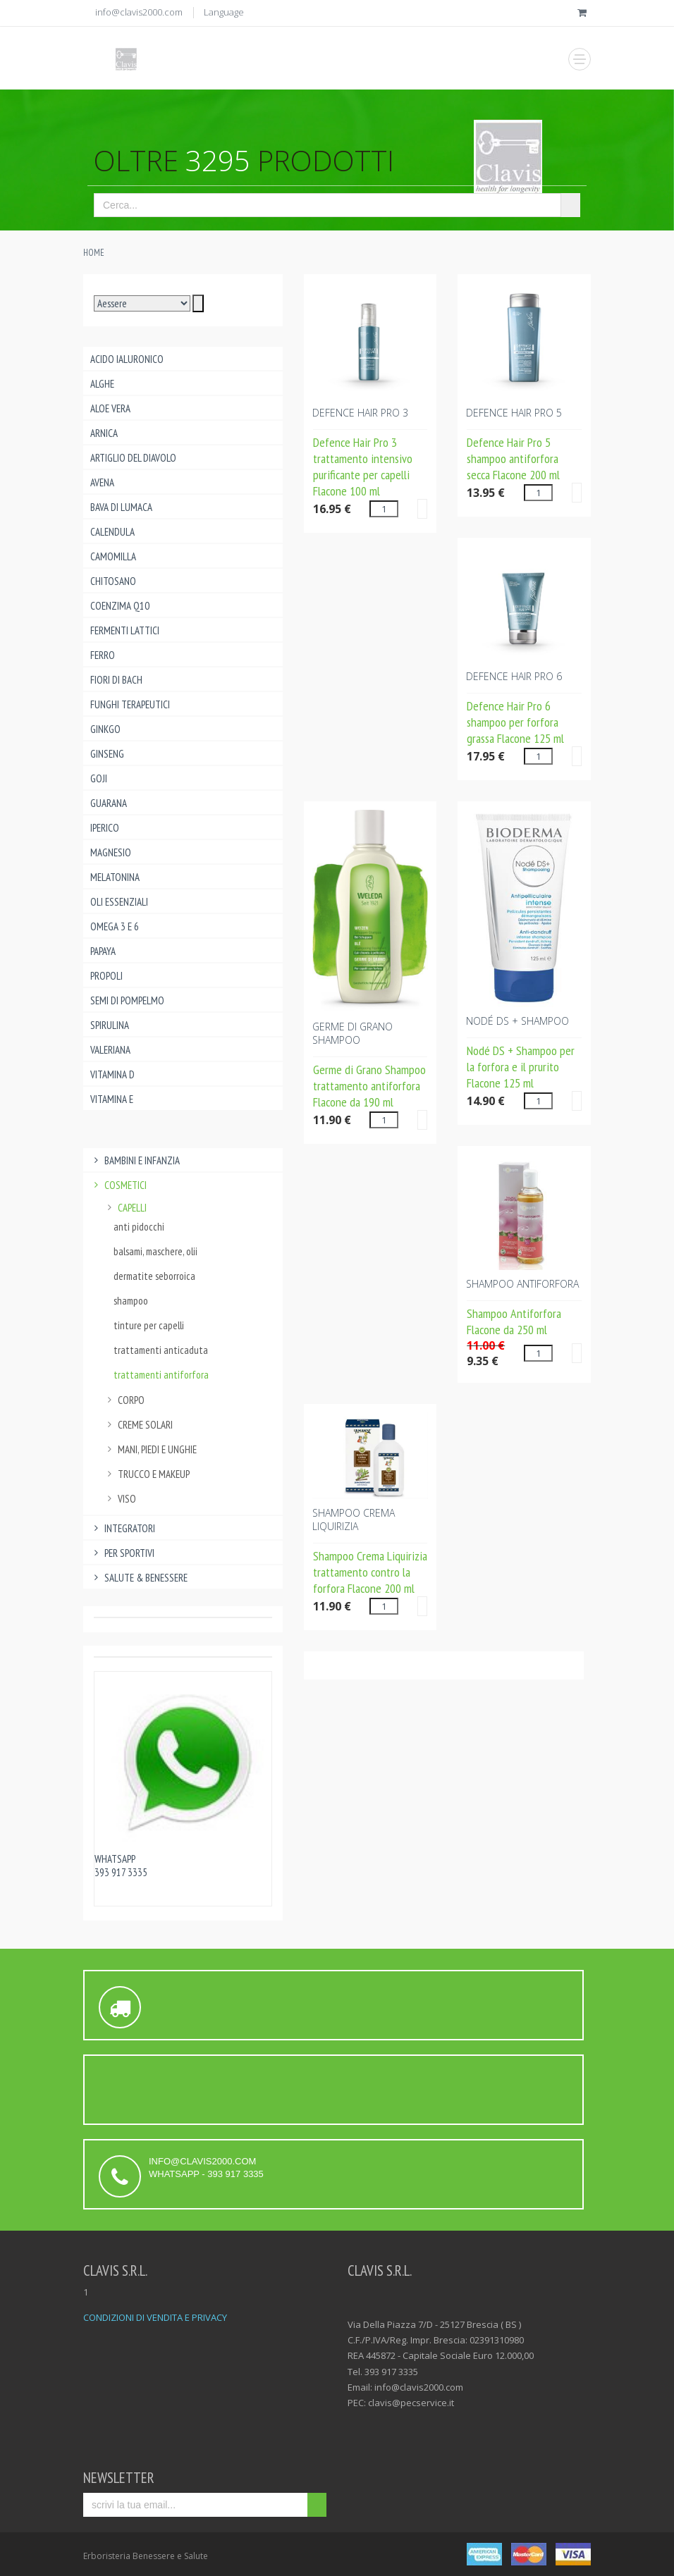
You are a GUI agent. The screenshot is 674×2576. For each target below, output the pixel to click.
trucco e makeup (147, 1474)
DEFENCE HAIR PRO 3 (360, 412)
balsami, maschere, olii (155, 1251)
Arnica (104, 433)
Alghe (102, 383)
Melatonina (115, 877)
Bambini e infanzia (135, 1160)
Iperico (104, 827)
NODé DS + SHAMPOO (517, 1021)
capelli (125, 1207)
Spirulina (109, 1025)
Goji (98, 778)
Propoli (106, 975)
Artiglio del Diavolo (133, 457)
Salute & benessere (139, 1577)
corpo (124, 1400)
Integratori (122, 1528)
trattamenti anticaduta (161, 1350)
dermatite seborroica (154, 1276)
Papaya (103, 951)
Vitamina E (111, 1099)
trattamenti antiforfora (161, 1374)
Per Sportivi (122, 1553)
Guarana (108, 803)
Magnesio (110, 852)
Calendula (112, 531)
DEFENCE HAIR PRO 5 (514, 412)
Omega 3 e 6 (114, 926)
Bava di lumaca (121, 507)
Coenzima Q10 (119, 605)
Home (93, 253)
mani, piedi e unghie (150, 1449)
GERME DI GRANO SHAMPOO (352, 1033)
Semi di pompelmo (127, 1000)
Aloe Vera (110, 408)
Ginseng (107, 753)
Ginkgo (105, 729)
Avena (102, 482)
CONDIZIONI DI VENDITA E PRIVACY (155, 2317)
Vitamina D (112, 1074)
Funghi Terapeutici (130, 704)
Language (224, 12)
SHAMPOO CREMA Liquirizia (353, 1519)
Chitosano (113, 581)
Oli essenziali (119, 901)
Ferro (102, 655)
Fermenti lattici (124, 630)
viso (120, 1498)
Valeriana (110, 1049)
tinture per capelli (149, 1325)
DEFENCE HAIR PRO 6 (514, 676)
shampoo (131, 1300)
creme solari (138, 1424)
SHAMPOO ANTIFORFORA (522, 1283)
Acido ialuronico (127, 359)
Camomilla (113, 556)
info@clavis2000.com (139, 12)
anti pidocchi (139, 1226)
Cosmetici (118, 1185)
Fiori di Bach (116, 679)
